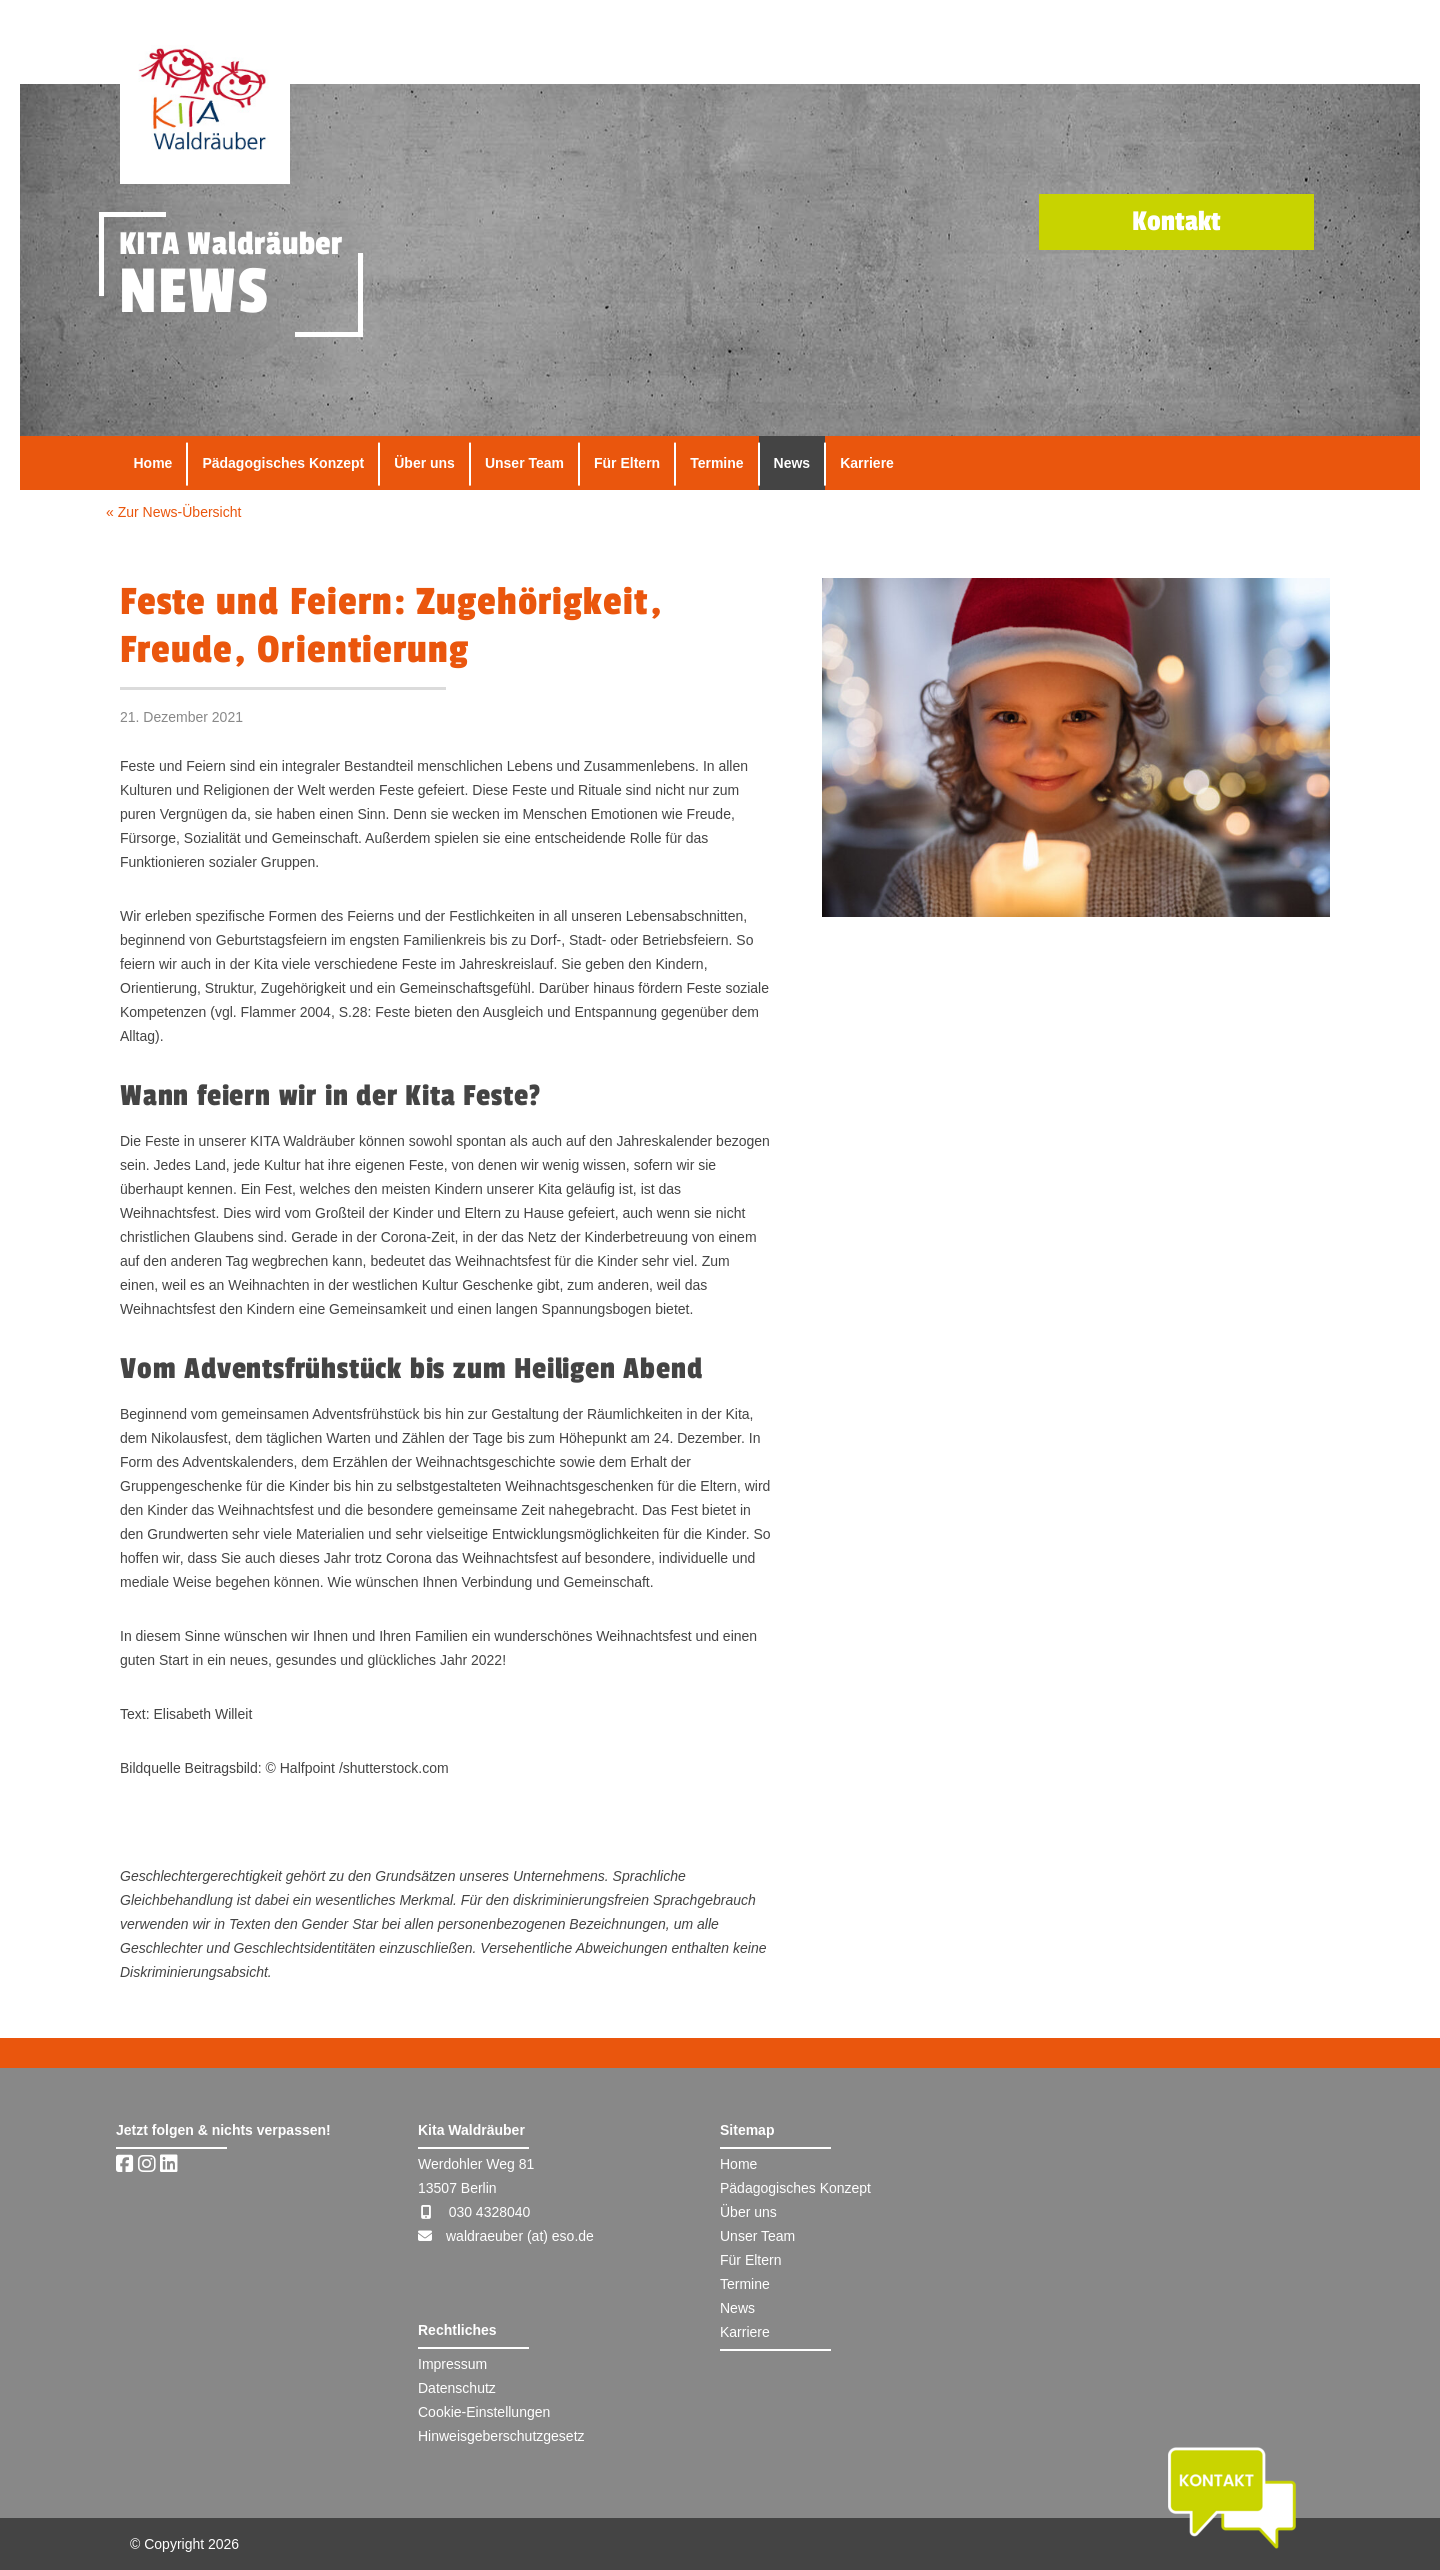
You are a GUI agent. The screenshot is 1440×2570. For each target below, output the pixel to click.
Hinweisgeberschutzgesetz (501, 2436)
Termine (716, 463)
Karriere (867, 463)
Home (153, 463)
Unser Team (524, 463)
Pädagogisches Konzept (283, 463)
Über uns (424, 463)
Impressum (452, 2364)
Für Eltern (627, 463)
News (792, 463)
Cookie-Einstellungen (484, 2412)
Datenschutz (457, 2388)
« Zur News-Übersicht (173, 512)
